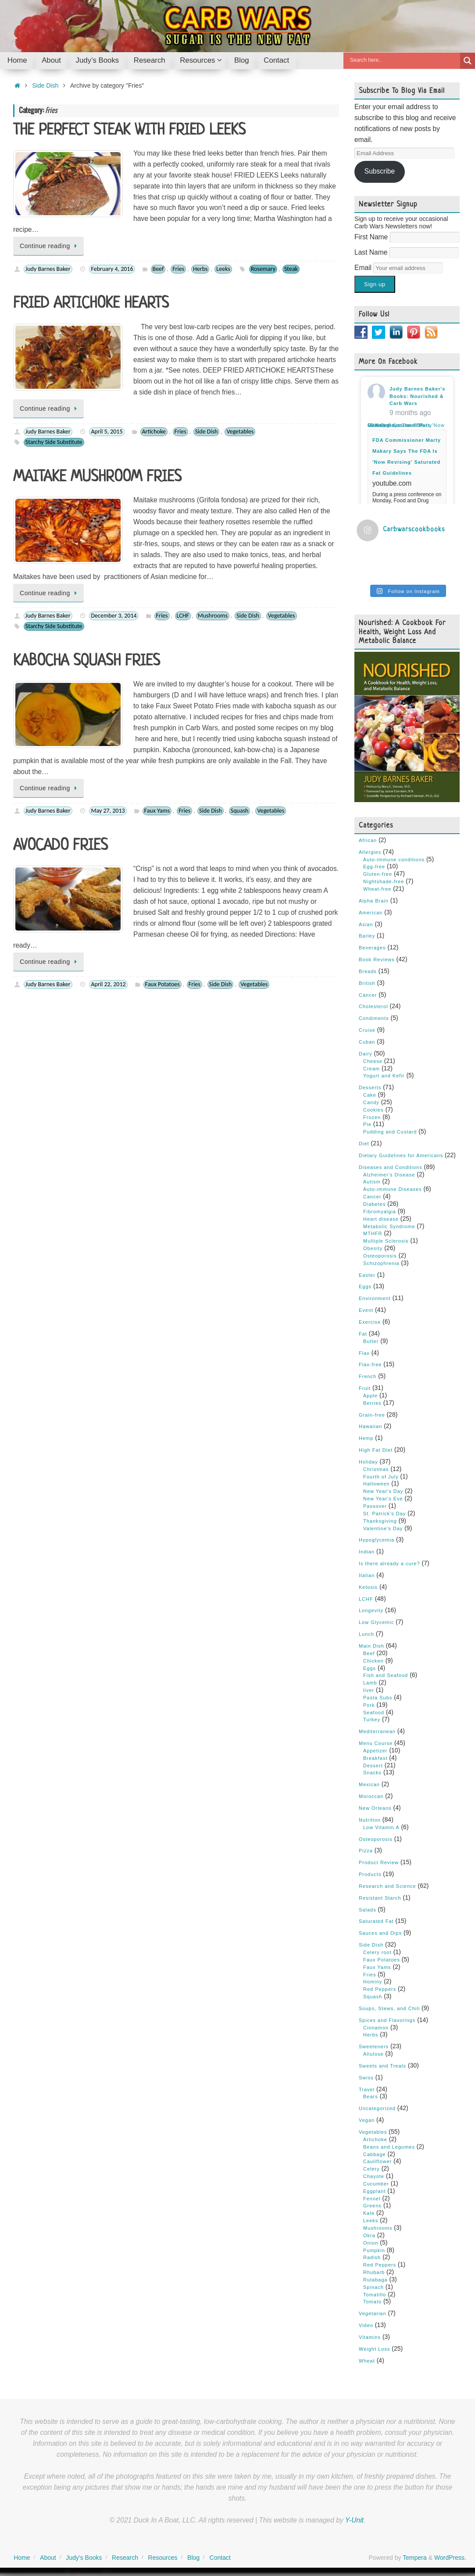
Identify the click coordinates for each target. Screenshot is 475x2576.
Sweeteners (374, 2046)
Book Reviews (377, 959)
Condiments (374, 1017)
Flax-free (370, 1364)
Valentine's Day (383, 1527)
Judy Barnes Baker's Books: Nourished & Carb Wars (417, 396)
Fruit (365, 1387)
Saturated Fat (376, 1920)
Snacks (372, 1772)
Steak (291, 269)
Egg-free (374, 866)
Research (125, 2557)
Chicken (373, 1660)
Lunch (366, 1633)
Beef (158, 269)
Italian (367, 1575)
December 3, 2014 (113, 615)
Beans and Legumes (389, 2146)
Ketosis (368, 1586)
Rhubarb (374, 2271)
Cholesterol (373, 1006)
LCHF (183, 615)
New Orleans (375, 1807)
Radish (372, 2257)
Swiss (366, 2076)
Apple (370, 1395)
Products (370, 1873)
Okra (369, 2234)
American (370, 911)
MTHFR (372, 1233)
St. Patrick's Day (384, 1512)
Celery (371, 2168)
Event (366, 1309)
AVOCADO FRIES (60, 846)
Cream (371, 1067)
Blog (193, 2557)
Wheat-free (377, 888)
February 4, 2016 (112, 269)
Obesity (372, 1248)
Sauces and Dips (380, 1932)
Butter (371, 1340)
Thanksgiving (380, 1520)
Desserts (370, 1087)
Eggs (365, 1286)
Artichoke (154, 431)
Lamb (370, 1682)
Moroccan (371, 1795)
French (367, 1376)
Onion (370, 2242)
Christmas (376, 1468)
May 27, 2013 (108, 810)
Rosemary (263, 269)
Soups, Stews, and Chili (389, 2008)
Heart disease (381, 1218)
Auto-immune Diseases (392, 1188)
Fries (178, 269)
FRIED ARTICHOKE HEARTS (91, 303)
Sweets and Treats (382, 2065)
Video (366, 2324)
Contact (220, 2557)
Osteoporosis (380, 1255)
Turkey (371, 1719)
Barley (367, 935)
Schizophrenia (381, 1262)
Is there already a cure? (389, 1563)
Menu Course (376, 1742)
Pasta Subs (377, 1697)
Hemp (366, 1437)
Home (22, 2557)
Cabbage (374, 2153)
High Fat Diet (376, 1449)
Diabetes (374, 1203)
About (48, 2557)
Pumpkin (374, 2249)
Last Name (371, 252)
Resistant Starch (380, 1897)
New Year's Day (383, 1490)
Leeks (223, 269)
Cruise (367, 1029)
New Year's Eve (383, 1498)
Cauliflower (377, 2161)
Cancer (368, 994)
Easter (367, 1274)
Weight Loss (374, 2348)
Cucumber (376, 2183)
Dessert (373, 1764)
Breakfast (375, 1757)
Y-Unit (354, 2519)
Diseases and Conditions (390, 1166)
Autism (372, 1181)
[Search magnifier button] (467, 61)
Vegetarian (372, 2313)
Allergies (370, 851)
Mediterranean (377, 1731)
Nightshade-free (383, 881)
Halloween (376, 1483)
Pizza (366, 1850)
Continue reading (50, 245)
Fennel (372, 2197)
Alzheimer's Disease (389, 1173)
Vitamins (370, 2336)
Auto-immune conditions (394, 858)
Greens (372, 2205)
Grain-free (372, 1414)
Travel (367, 2088)
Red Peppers (379, 1988)
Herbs (200, 269)
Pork (369, 1704)
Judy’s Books (84, 2557)
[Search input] (404, 60)
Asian (366, 923)
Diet (364, 1143)
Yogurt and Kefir (383, 1075)
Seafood (373, 1711)
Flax (364, 1352)
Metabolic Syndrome (389, 1225)
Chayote (373, 2175)
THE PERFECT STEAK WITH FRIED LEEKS (129, 130)
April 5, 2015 (106, 431)
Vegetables (240, 431)
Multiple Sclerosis (386, 1240)
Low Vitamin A (381, 1826)
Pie (367, 1123)
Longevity (371, 1610)
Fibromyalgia (379, 1210)
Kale (369, 2212)
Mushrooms (213, 615)
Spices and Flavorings (387, 2019)
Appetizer (375, 1750)
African (368, 839)
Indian (367, 1551)
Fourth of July (381, 1475)
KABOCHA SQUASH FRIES (86, 661)
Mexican (369, 1784)
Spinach (373, 2286)
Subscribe (379, 171)
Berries (372, 1402)
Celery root (377, 1951)
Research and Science (387, 1885)
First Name (372, 237)
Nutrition (370, 1819)
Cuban (367, 1041)
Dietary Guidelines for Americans (401, 1155)
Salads (367, 1909)
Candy (371, 1102)
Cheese (372, 1060)
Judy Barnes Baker (48, 269)
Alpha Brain (374, 899)
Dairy (365, 1052)
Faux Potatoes (162, 984)
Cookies (373, 1109)
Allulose (373, 2053)
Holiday (368, 1461)
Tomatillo (374, 2293)
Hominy (372, 1981)
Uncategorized (377, 2108)
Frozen (372, 1116)
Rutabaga (375, 2279)
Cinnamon (376, 2026)
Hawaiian (370, 1425)
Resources (163, 2557)
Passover (375, 1505)
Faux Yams (157, 810)
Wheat (367, 2360)
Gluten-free (377, 873)
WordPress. (450, 2557)
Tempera (415, 2557)
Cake (369, 1094)
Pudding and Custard (390, 1131)
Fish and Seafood (385, 1674)
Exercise (370, 1321)
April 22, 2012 (108, 984)
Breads (368, 971)
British (367, 982)
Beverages (372, 947)
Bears (370, 2096)
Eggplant (374, 2190)
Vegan (367, 2119)
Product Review (379, 1862)
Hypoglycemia (376, 1539)
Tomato (372, 2301)
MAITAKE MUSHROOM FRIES (97, 477)
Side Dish (45, 85)
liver (368, 1689)
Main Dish (371, 1645)
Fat (363, 1333)
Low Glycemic (376, 1621)
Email (363, 267)
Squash (240, 810)
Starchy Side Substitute (53, 442)
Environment (375, 1297)
